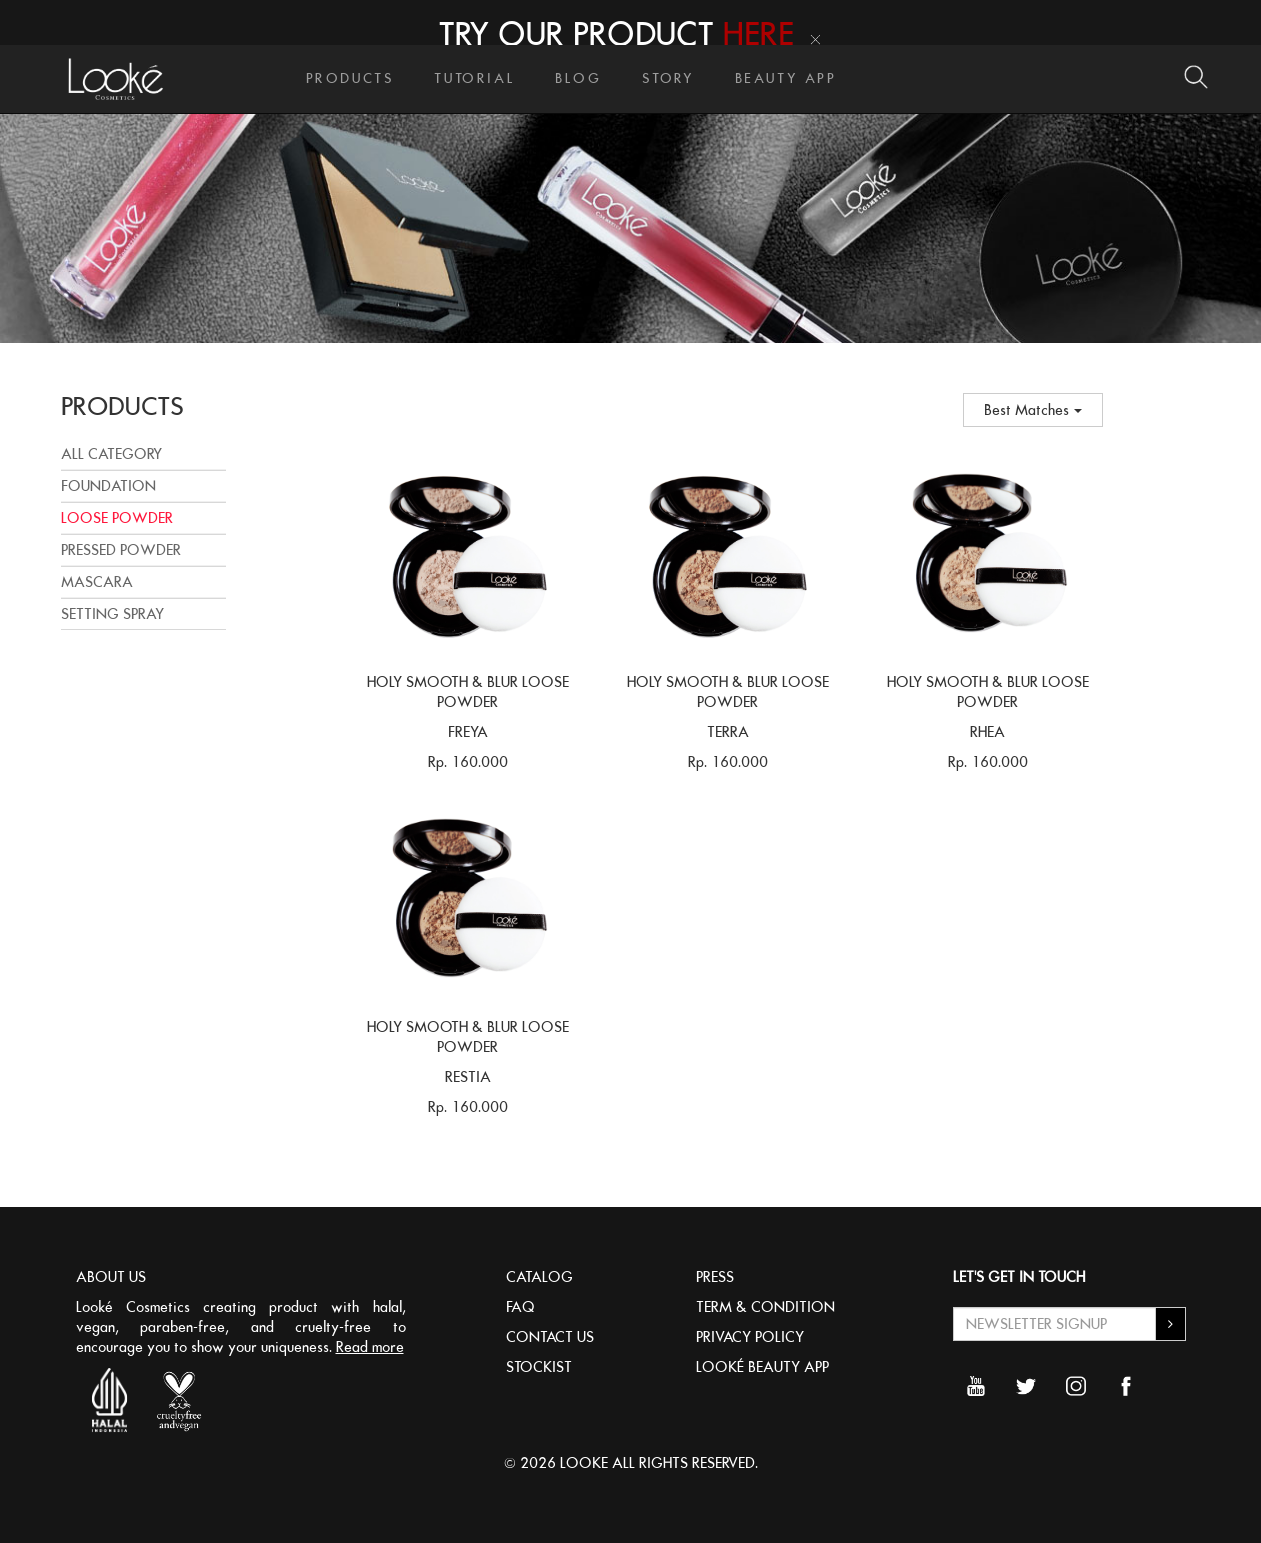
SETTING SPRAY (112, 614)
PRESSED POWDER (121, 550)
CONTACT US (550, 1337)
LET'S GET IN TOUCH (1019, 1277)
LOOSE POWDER (117, 518)
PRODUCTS (350, 78)
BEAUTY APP (786, 78)
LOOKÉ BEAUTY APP (762, 1367)
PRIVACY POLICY (750, 1337)
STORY (668, 78)
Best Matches (1033, 410)
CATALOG (539, 1277)
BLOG (578, 78)
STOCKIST (539, 1367)
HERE (758, 33)
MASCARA (97, 582)
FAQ (520, 1307)
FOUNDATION (108, 486)
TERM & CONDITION (765, 1307)
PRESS (715, 1277)
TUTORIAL (474, 78)
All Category (111, 454)
